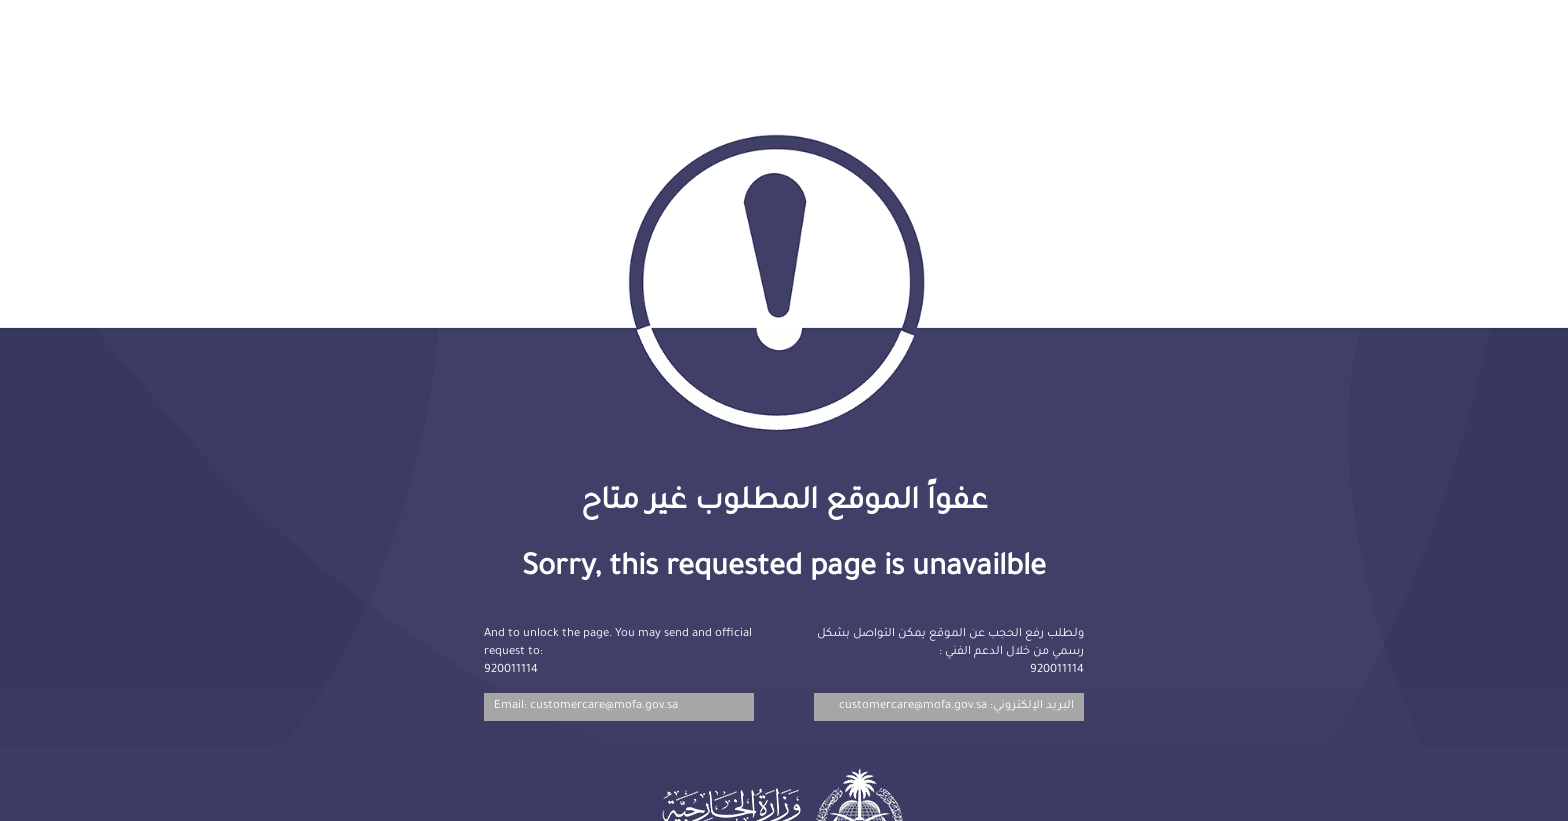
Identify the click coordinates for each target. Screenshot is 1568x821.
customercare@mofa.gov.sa (913, 706)
